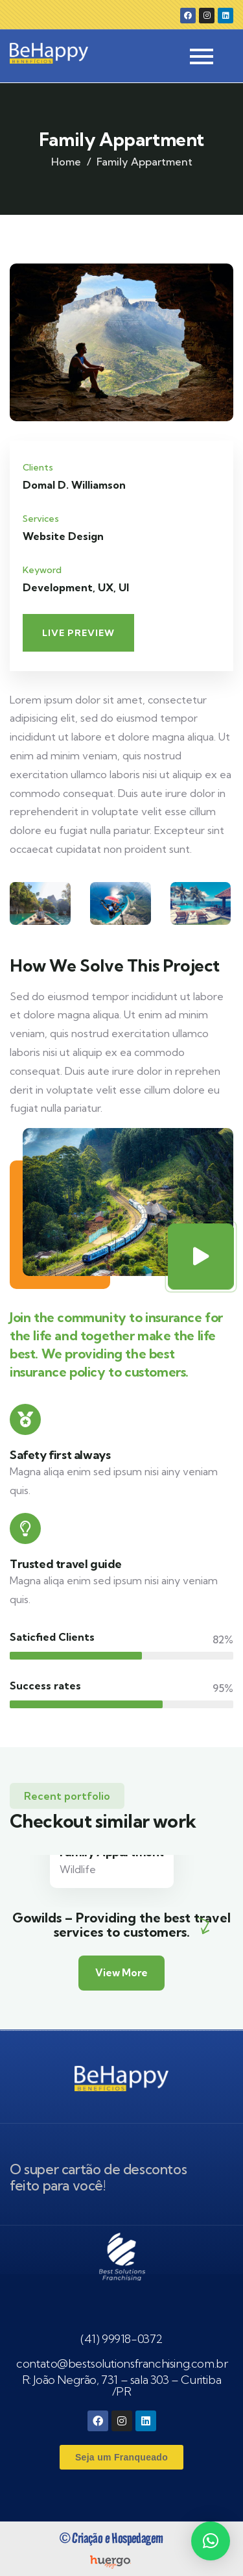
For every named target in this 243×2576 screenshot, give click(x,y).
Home (66, 161)
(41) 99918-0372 (121, 2338)
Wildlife (78, 1869)
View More (121, 1973)
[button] (210, 2540)
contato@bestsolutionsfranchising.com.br (121, 2363)
